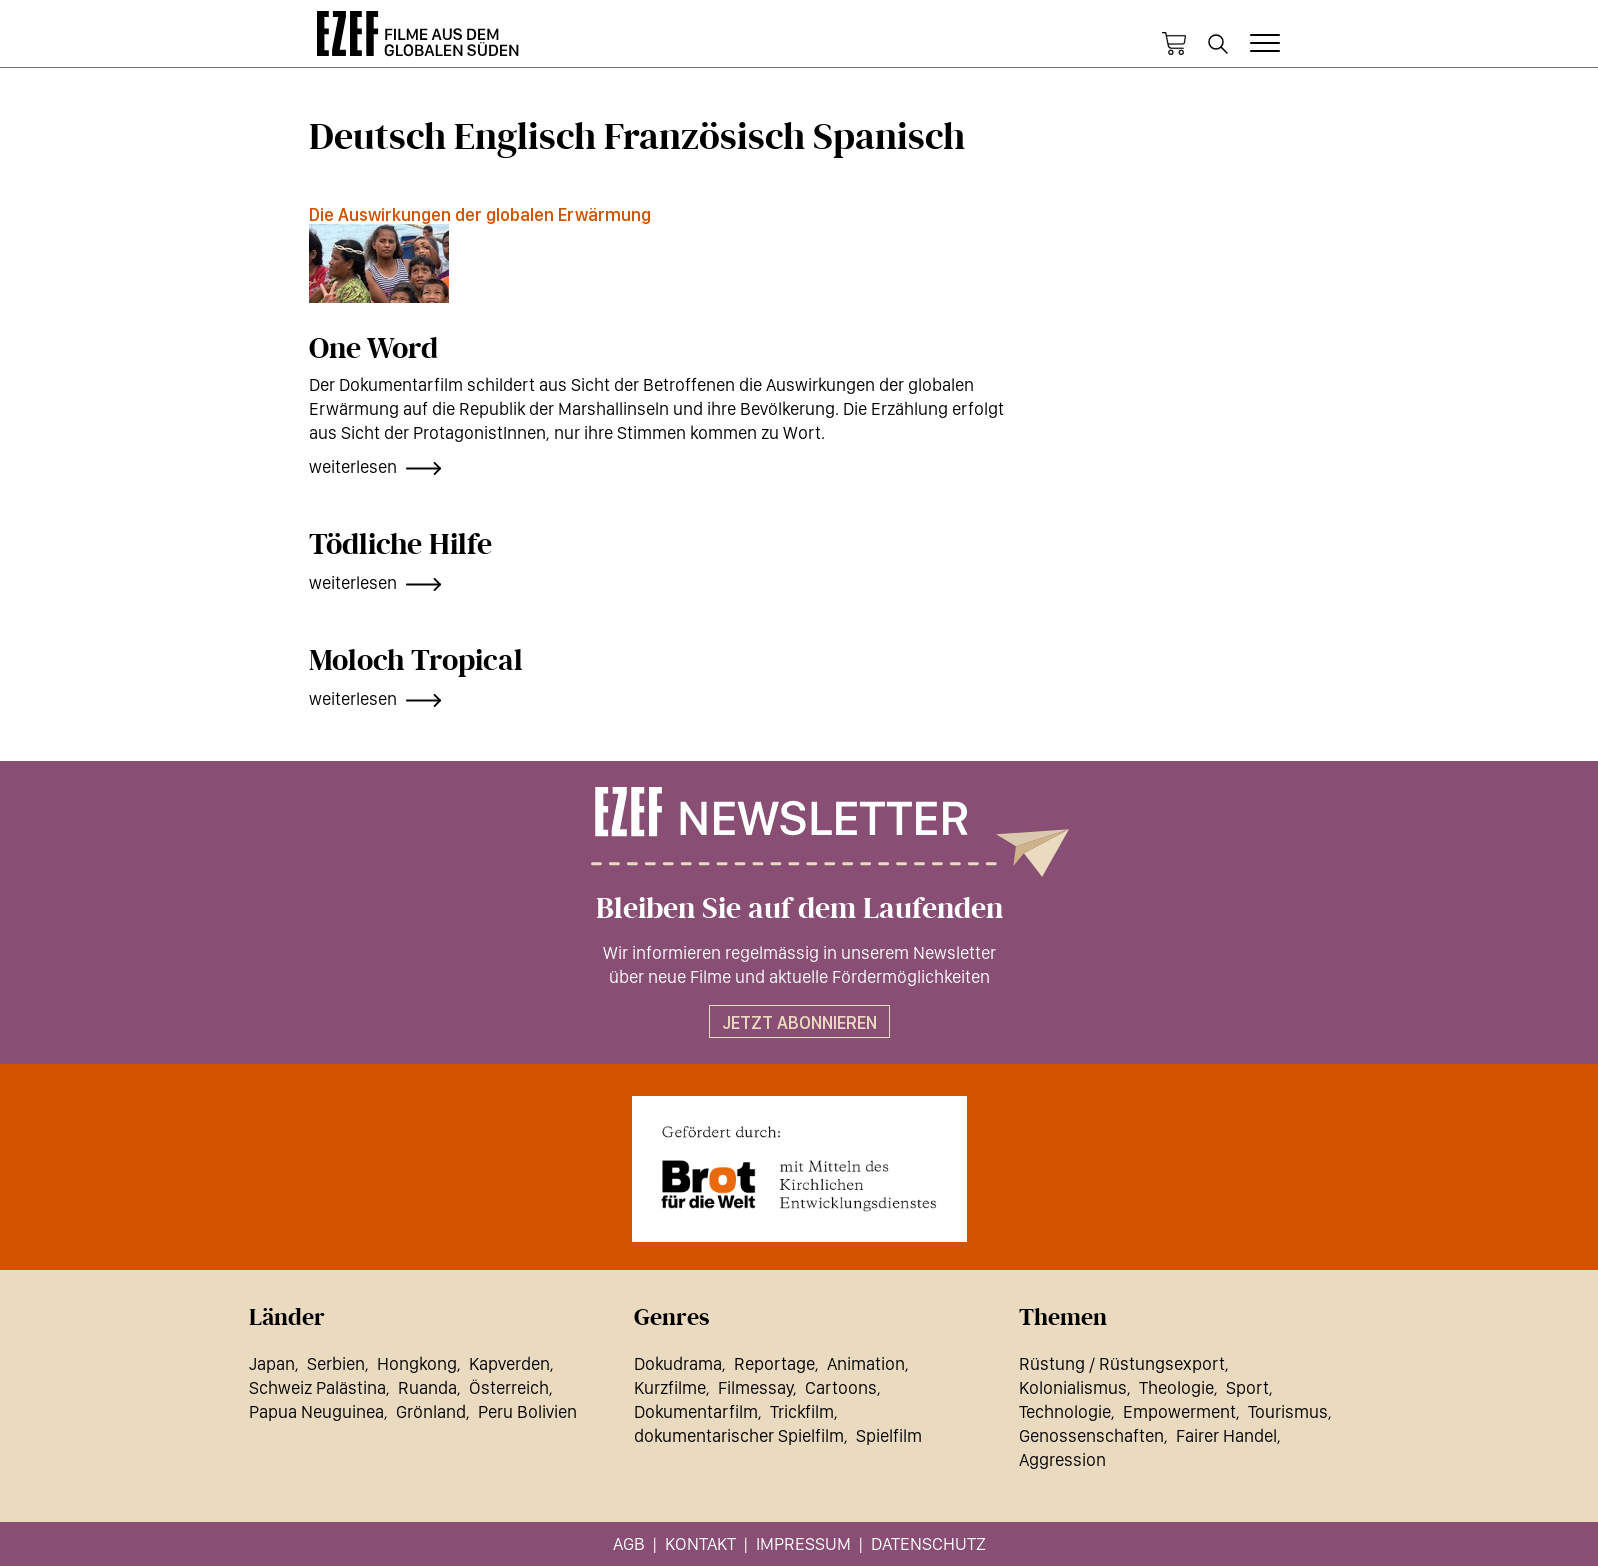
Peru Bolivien (527, 1411)
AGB (629, 1543)
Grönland (431, 1411)
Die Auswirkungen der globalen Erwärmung (480, 214)
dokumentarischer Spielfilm (739, 1435)
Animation (866, 1363)
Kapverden (509, 1363)
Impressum (803, 1543)
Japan (272, 1363)
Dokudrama (678, 1363)
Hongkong (417, 1363)
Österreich (509, 1387)
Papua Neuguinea (316, 1411)
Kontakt (700, 1543)
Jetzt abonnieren (799, 1022)
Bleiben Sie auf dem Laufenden (799, 909)
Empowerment (1179, 1411)
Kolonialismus (1073, 1387)
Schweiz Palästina (317, 1387)
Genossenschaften (1091, 1435)
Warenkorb (1174, 44)
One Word (373, 349)
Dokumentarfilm (696, 1411)
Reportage (774, 1363)
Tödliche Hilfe (400, 545)
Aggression (1062, 1459)
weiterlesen (353, 466)
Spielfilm (889, 1435)
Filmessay (755, 1387)
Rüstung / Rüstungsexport (1122, 1363)
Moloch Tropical (416, 661)
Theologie (1176, 1387)
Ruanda (427, 1387)
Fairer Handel (1226, 1435)
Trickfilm (802, 1411)
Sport (1247, 1387)
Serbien (336, 1363)
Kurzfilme (670, 1387)
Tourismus (1288, 1411)
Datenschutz (928, 1543)
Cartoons (841, 1387)
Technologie (1065, 1411)
